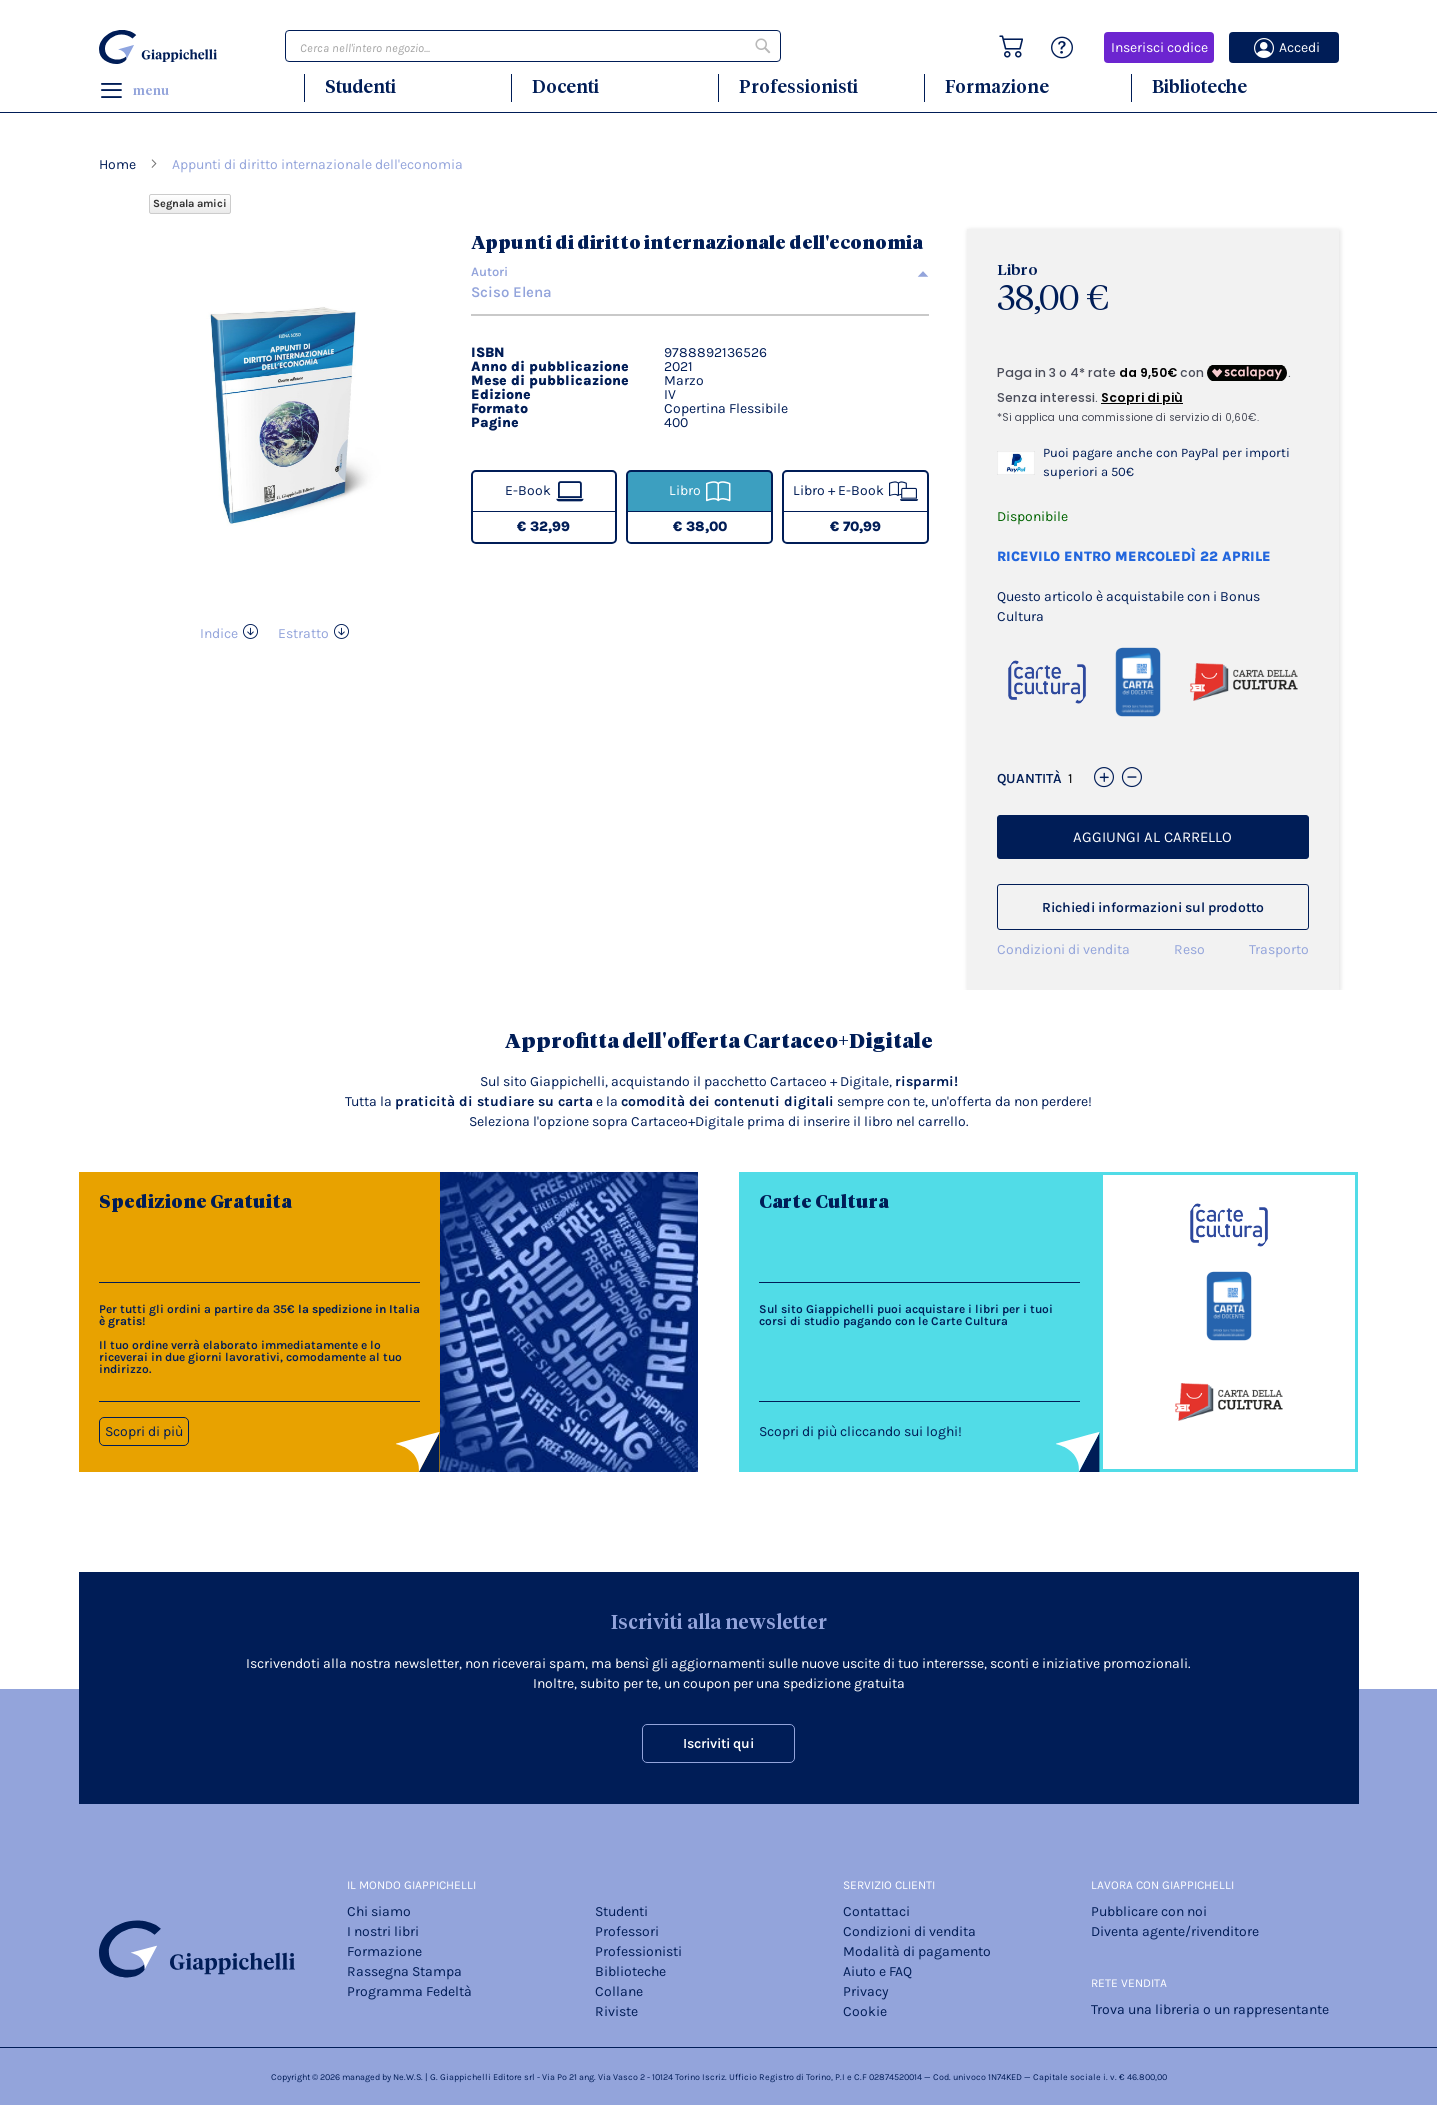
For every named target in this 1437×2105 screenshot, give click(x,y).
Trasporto (1279, 949)
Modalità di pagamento (917, 1951)
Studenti (360, 86)
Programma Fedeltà (409, 1991)
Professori (627, 1931)
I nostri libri (383, 1931)
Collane (619, 1991)
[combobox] (533, 46)
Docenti (565, 86)
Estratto (303, 633)
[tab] (700, 272)
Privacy (866, 1991)
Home (117, 164)
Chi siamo (379, 1911)
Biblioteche (1199, 86)
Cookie (865, 2011)
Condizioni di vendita (1063, 949)
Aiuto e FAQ (877, 1971)
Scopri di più (144, 1431)
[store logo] (161, 47)
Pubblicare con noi (1149, 1911)
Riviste (616, 2011)
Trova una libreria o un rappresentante (1210, 2009)
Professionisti (798, 86)
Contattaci (876, 1911)
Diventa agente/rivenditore (1175, 1931)
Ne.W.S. (408, 2077)
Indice (219, 633)
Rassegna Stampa (404, 1971)
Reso (1189, 949)
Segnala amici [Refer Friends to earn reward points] (190, 203)
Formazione (997, 86)
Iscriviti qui (718, 1743)
